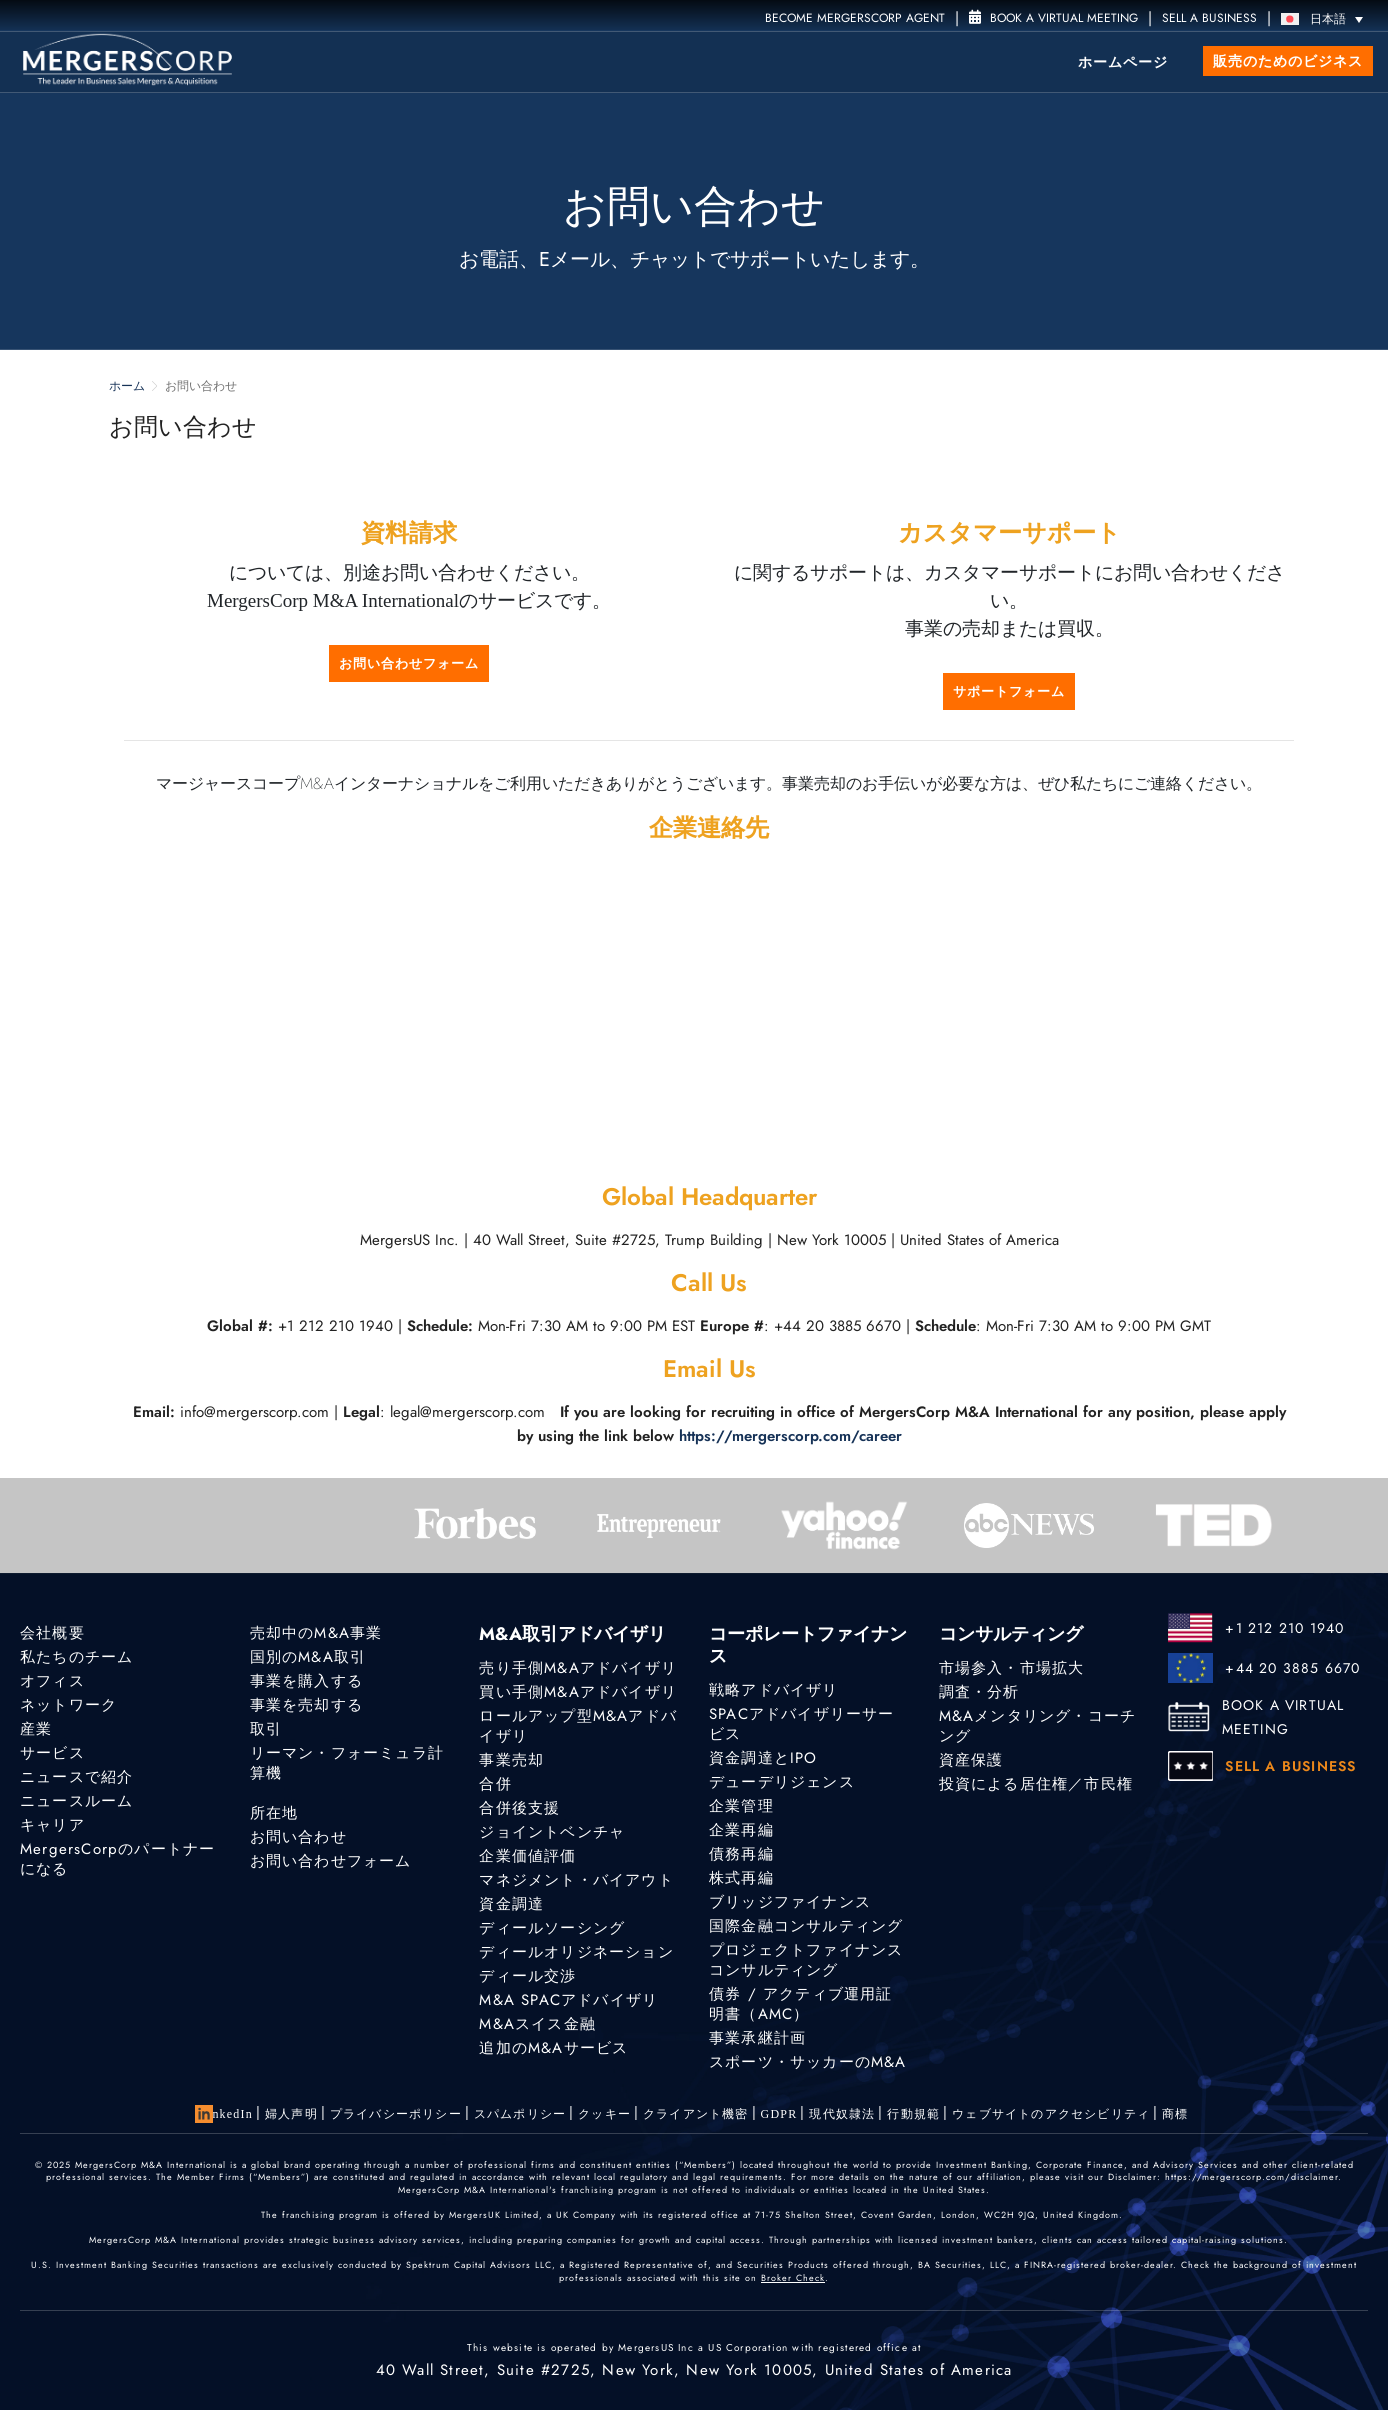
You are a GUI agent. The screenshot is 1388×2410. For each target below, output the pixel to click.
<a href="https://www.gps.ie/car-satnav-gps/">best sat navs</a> (709, 1009)
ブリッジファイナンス (790, 1902)
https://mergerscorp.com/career (790, 1436)
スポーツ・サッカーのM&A (808, 2062)
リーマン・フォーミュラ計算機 (347, 1763)
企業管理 (741, 1806)
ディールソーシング (552, 1928)
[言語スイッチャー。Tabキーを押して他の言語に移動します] (1327, 18)
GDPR (779, 2114)
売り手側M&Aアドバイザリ (578, 1668)
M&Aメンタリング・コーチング (1038, 1726)
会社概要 (52, 1633)
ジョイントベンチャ (552, 1832)
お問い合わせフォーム (409, 663)
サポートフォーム (1009, 691)
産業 (36, 1729)
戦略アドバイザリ (774, 1690)
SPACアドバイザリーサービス (802, 1724)
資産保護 (971, 1760)
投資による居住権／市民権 (1036, 1784)
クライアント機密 (696, 2114)
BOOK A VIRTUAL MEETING (1283, 1717)
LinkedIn (226, 2114)
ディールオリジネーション (576, 1952)
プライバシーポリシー (396, 2114)
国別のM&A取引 (308, 1657)
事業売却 (511, 1760)
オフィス (52, 1681)
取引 (266, 1729)
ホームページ (1123, 62)
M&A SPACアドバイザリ (568, 2000)
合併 (495, 1784)
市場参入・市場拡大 (1012, 1668)
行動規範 (913, 2114)
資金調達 (511, 1904)
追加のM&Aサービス (553, 2048)
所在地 (274, 1813)
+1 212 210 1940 (1284, 1628)
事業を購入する (306, 1681)
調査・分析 (979, 1692)
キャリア (52, 1825)
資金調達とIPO (763, 1758)
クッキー (604, 2114)
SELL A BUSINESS (1209, 18)
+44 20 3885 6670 (1292, 1668)
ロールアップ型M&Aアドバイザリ (578, 1726)
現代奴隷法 (842, 2114)
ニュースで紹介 (76, 1777)
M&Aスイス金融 (537, 2024)
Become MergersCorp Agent (855, 18)
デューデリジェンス (782, 1782)
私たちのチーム (76, 1657)
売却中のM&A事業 (316, 1633)
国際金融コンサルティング (806, 1926)
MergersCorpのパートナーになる (117, 1859)
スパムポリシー (520, 2114)
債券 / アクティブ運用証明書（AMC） (801, 2004)
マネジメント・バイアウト (576, 1880)
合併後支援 (519, 1808)
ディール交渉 (527, 1976)
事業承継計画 (757, 2038)
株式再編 (741, 1878)
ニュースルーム (76, 1801)
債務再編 (741, 1854)
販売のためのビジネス (1288, 61)
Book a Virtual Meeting (1053, 18)
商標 (1175, 2114)
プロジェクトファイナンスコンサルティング (806, 1960)
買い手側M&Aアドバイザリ (578, 1692)
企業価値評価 (527, 1856)
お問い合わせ (298, 1837)
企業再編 (741, 1830)
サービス (52, 1753)
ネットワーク (68, 1705)
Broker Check (793, 2277)
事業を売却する (306, 1705)
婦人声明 (291, 2114)
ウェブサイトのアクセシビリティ (1051, 2114)
